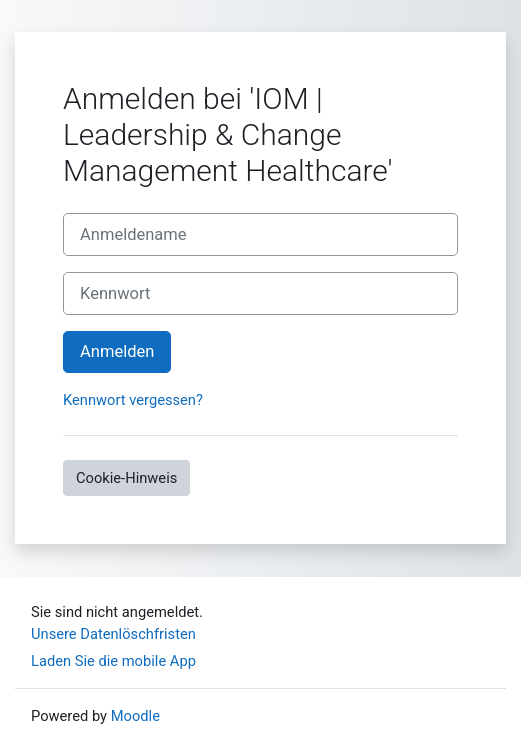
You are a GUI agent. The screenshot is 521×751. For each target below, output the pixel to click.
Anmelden (117, 351)
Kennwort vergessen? (133, 400)
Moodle (135, 716)
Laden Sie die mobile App (113, 661)
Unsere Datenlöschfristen (113, 634)
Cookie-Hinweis (126, 478)
